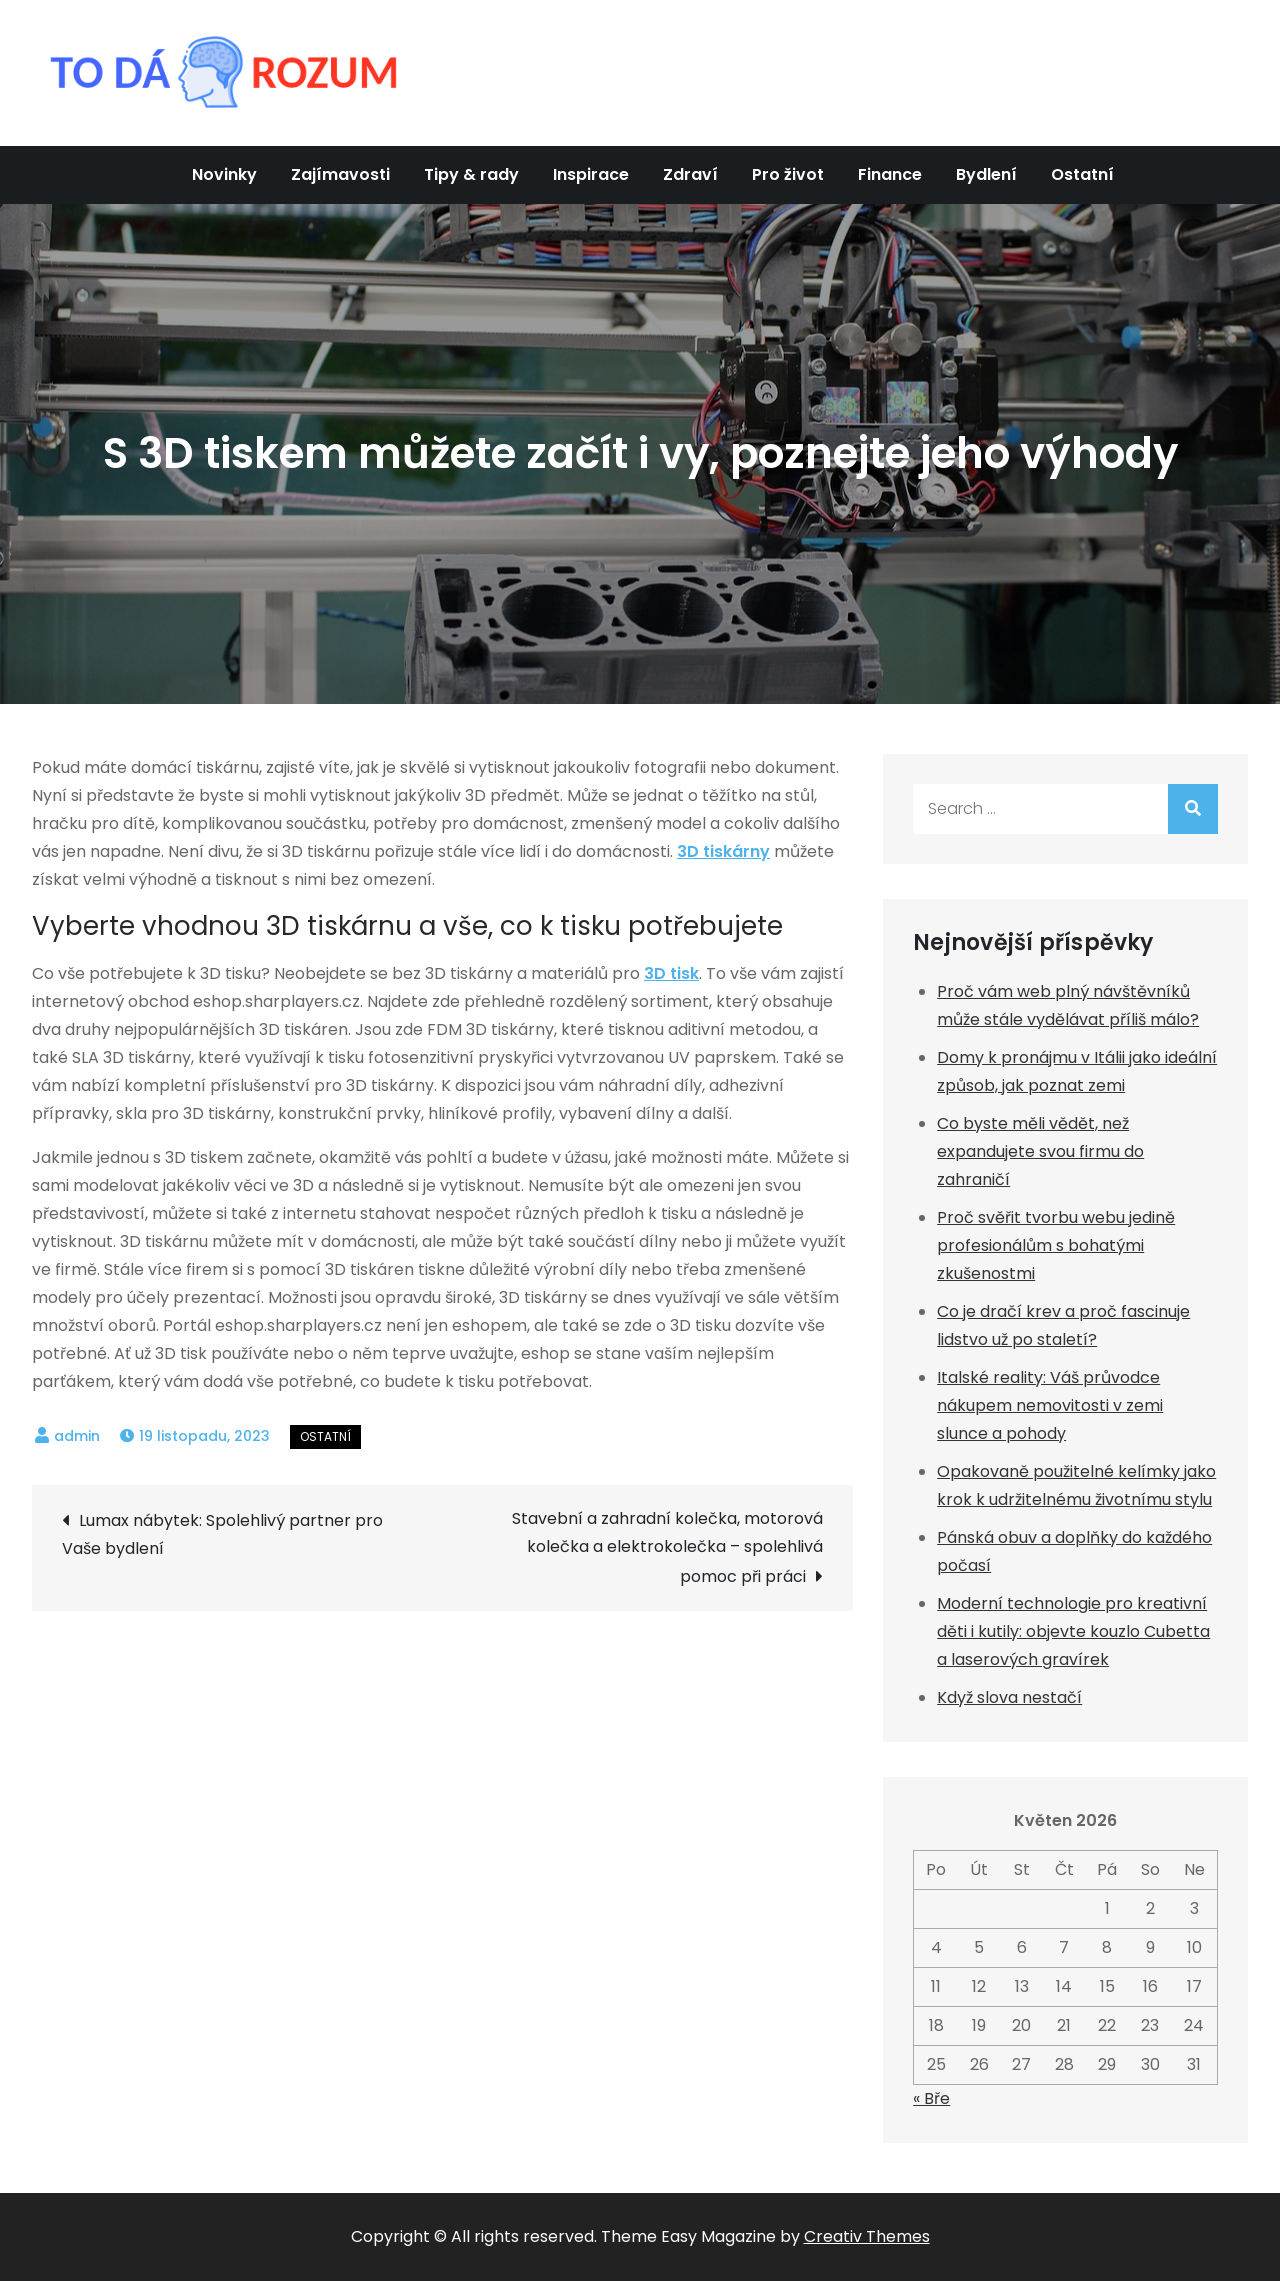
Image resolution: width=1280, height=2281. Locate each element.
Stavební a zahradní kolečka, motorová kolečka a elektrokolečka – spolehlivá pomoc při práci (667, 1547)
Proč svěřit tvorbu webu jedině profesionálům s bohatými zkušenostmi (1056, 1245)
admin (77, 1436)
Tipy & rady (471, 174)
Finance (890, 174)
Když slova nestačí (1009, 1697)
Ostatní (1082, 174)
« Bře (931, 2098)
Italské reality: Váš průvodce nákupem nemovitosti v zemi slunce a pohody (1050, 1405)
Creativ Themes (867, 2236)
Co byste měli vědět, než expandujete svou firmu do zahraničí (1040, 1151)
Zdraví (690, 174)
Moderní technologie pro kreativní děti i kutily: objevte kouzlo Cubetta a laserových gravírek (1073, 1631)
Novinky (224, 174)
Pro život (788, 174)
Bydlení (986, 174)
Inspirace (591, 174)
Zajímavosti (340, 174)
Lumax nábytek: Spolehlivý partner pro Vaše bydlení (222, 1534)
